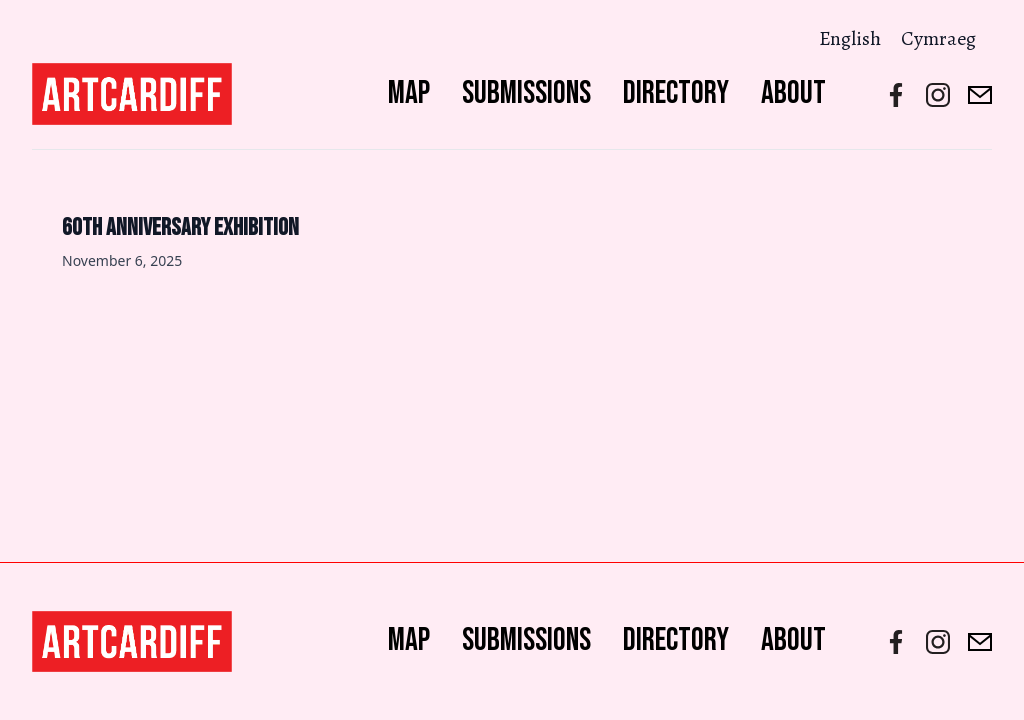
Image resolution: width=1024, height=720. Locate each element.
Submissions (526, 93)
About (793, 93)
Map (409, 93)
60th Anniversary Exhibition (180, 227)
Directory (676, 93)
